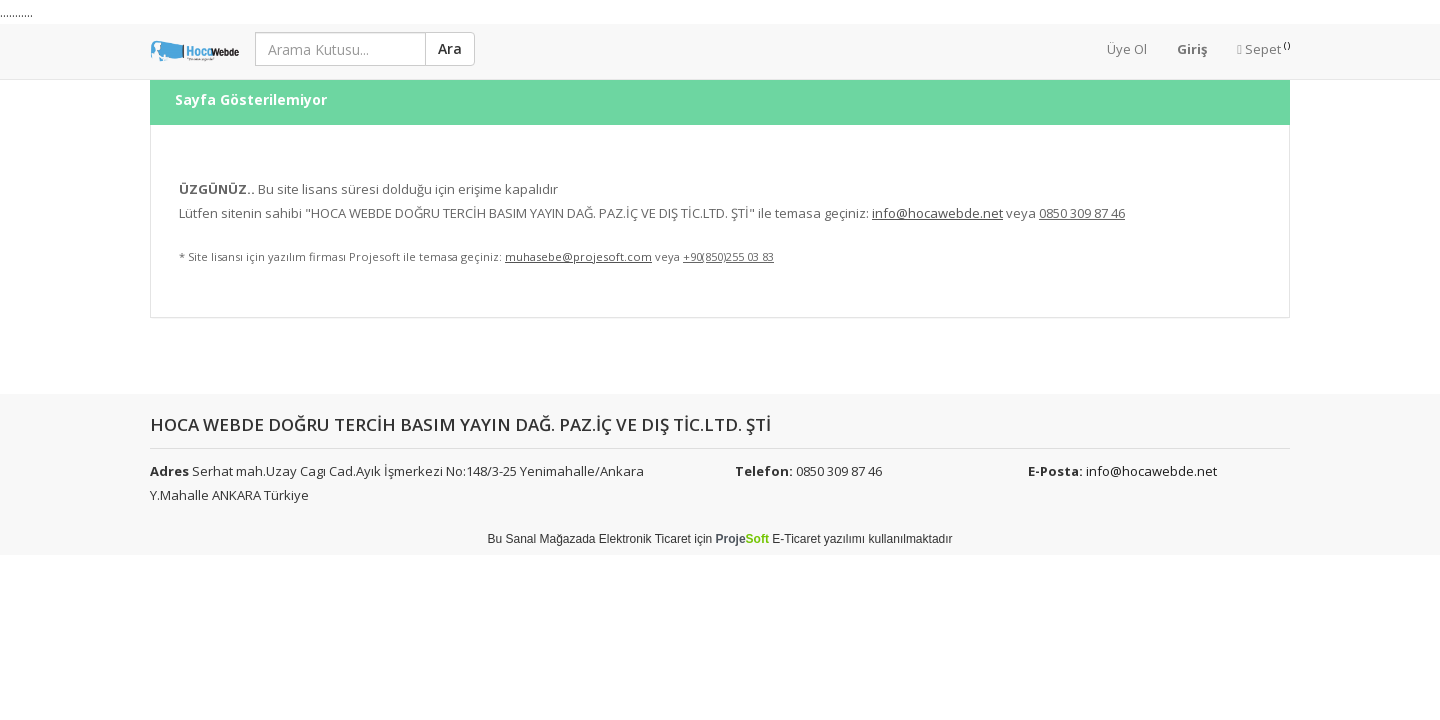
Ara (450, 48)
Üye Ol (1127, 49)
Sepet (1263, 48)
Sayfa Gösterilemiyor (251, 85)
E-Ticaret (796, 539)
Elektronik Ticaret (645, 539)
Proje (742, 539)
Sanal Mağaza (543, 539)
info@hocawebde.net (1151, 471)
